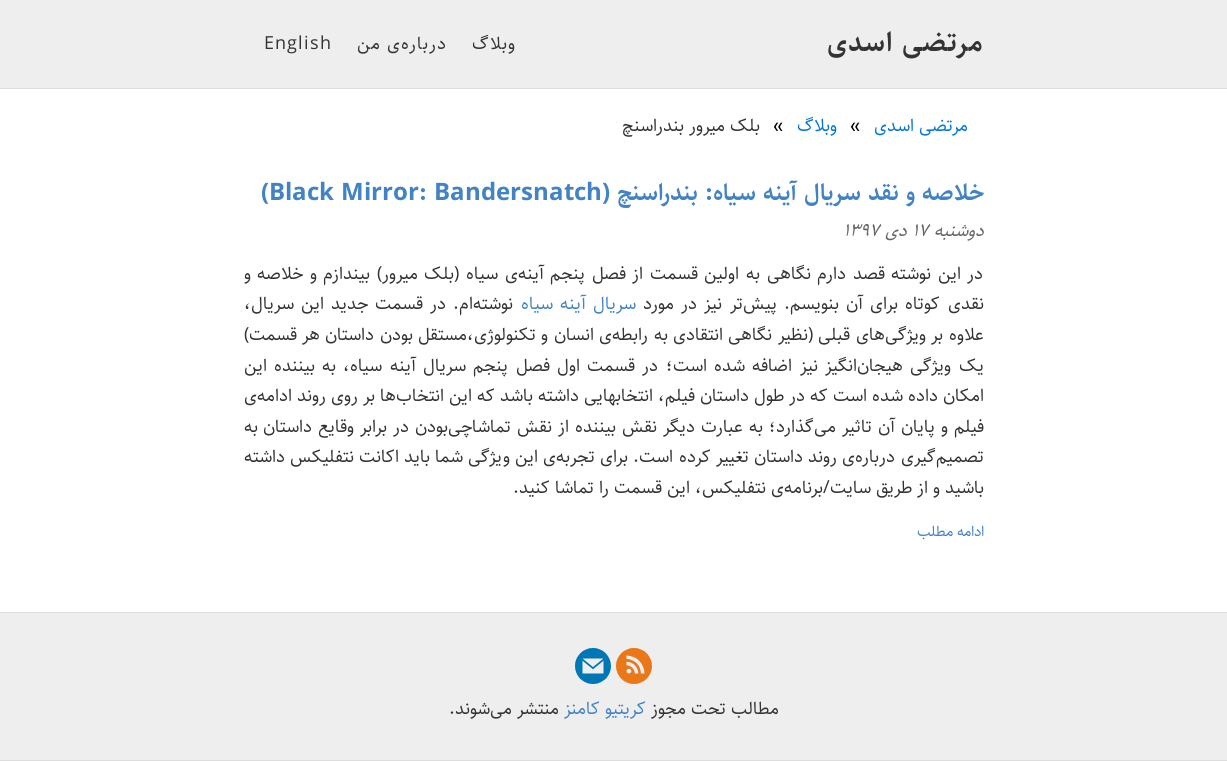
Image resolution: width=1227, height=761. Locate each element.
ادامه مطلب (950, 531)
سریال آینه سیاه (578, 304)
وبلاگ (494, 44)
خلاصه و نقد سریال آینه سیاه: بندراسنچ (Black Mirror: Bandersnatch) (622, 193)
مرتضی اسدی (905, 43)
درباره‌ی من (402, 44)
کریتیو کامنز (605, 709)
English (298, 44)
